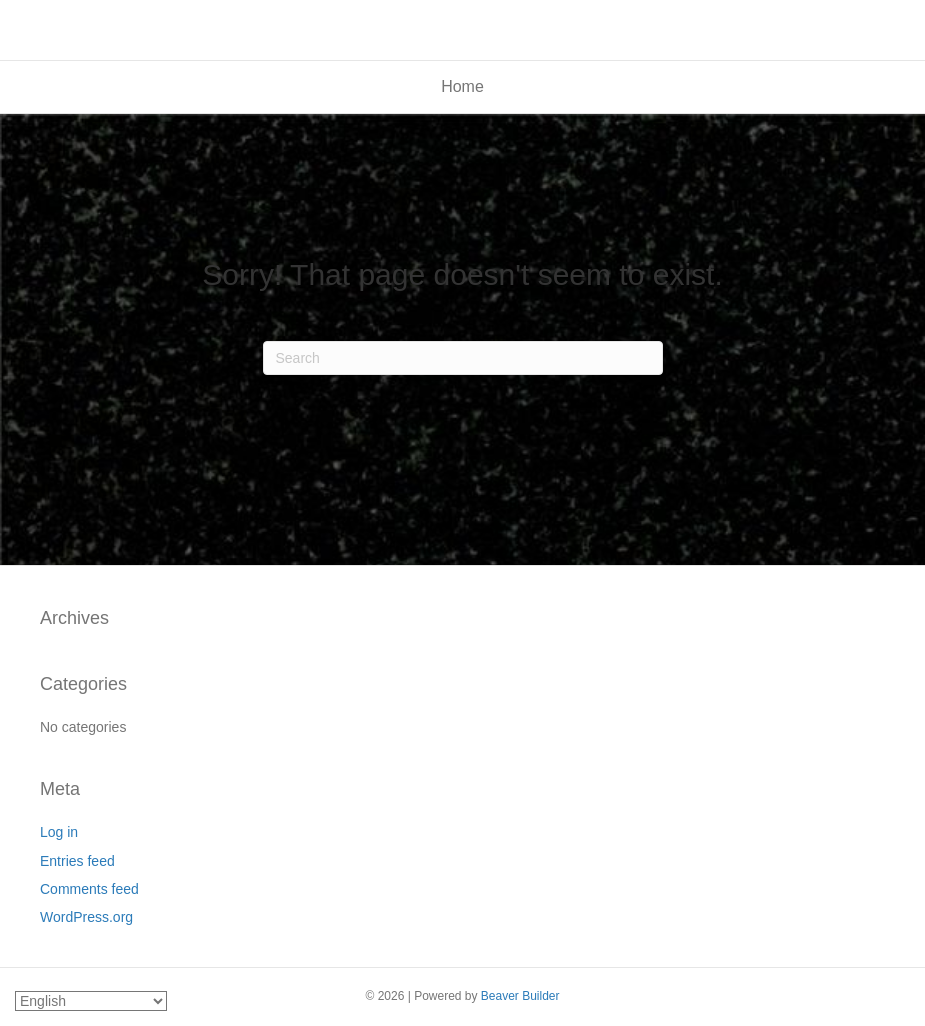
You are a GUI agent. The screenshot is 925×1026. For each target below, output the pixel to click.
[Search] (463, 358)
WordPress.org (86, 917)
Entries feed (77, 861)
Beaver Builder (520, 996)
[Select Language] (91, 1001)
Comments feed (89, 889)
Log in (59, 832)
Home (462, 86)
